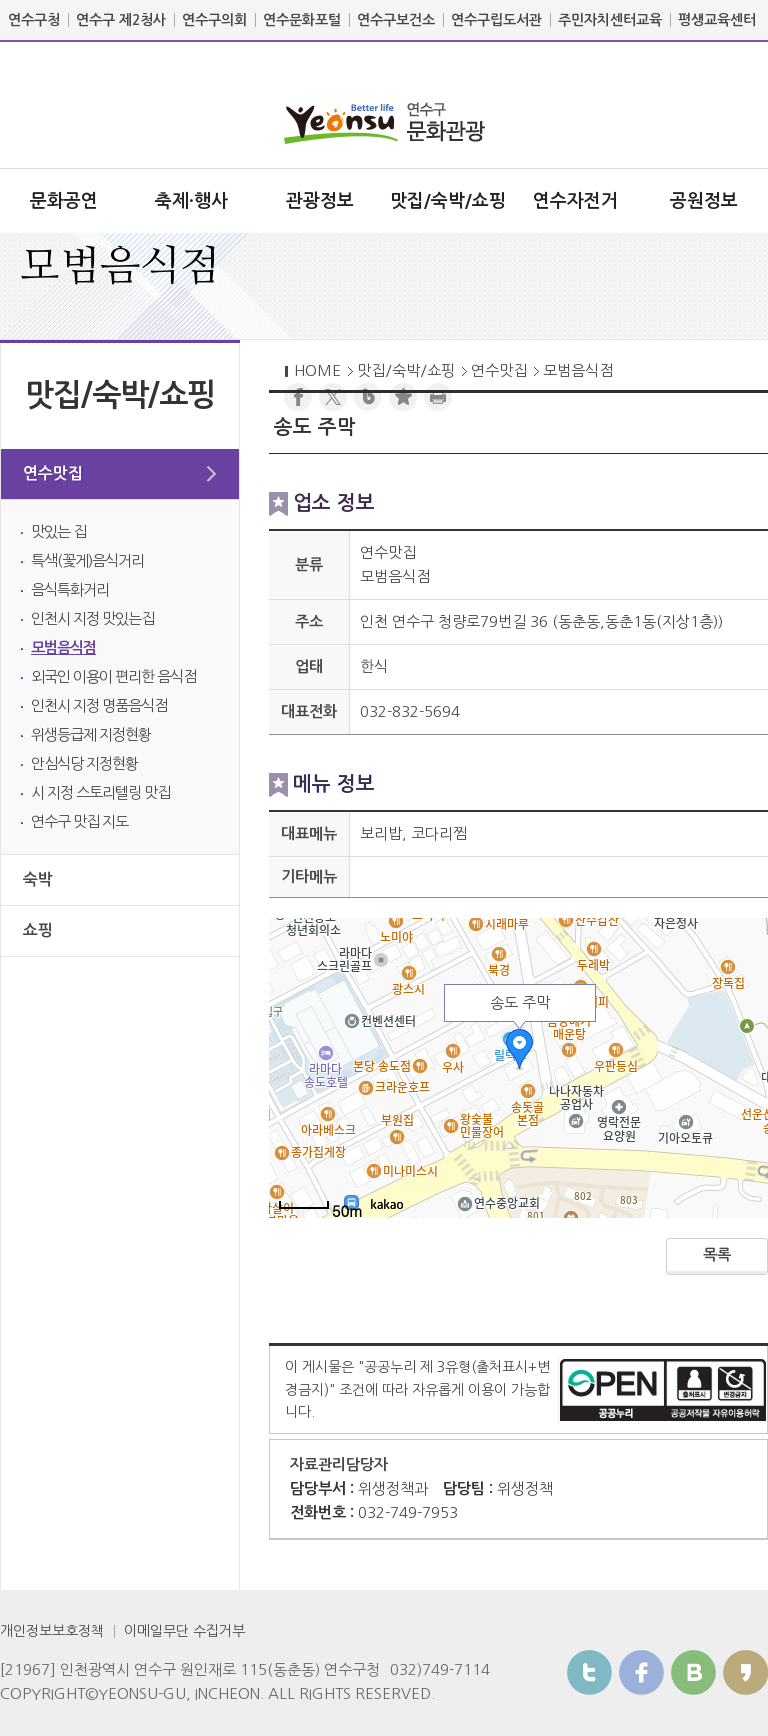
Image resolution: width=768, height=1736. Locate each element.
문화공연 (64, 201)
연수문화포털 (302, 20)
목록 (717, 1254)
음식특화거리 (70, 589)
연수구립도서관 (496, 20)
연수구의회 (214, 20)
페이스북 (641, 1672)
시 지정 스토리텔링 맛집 (100, 792)
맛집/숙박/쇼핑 (448, 201)
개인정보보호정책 (52, 1631)
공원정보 (704, 201)
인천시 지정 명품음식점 (99, 705)
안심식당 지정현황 (84, 763)
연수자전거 (575, 201)
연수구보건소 (396, 20)
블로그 (693, 1672)
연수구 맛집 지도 (79, 821)
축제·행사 (191, 201)
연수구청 (34, 20)
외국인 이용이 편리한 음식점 (113, 676)
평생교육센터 (717, 20)
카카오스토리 (745, 1672)
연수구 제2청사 (121, 20)
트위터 (589, 1672)
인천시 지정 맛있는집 (92, 618)
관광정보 (320, 201)
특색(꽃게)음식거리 (87, 560)
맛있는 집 (58, 531)
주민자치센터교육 (610, 20)
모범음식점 (63, 647)
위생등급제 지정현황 (91, 734)
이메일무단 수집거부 (184, 1631)
